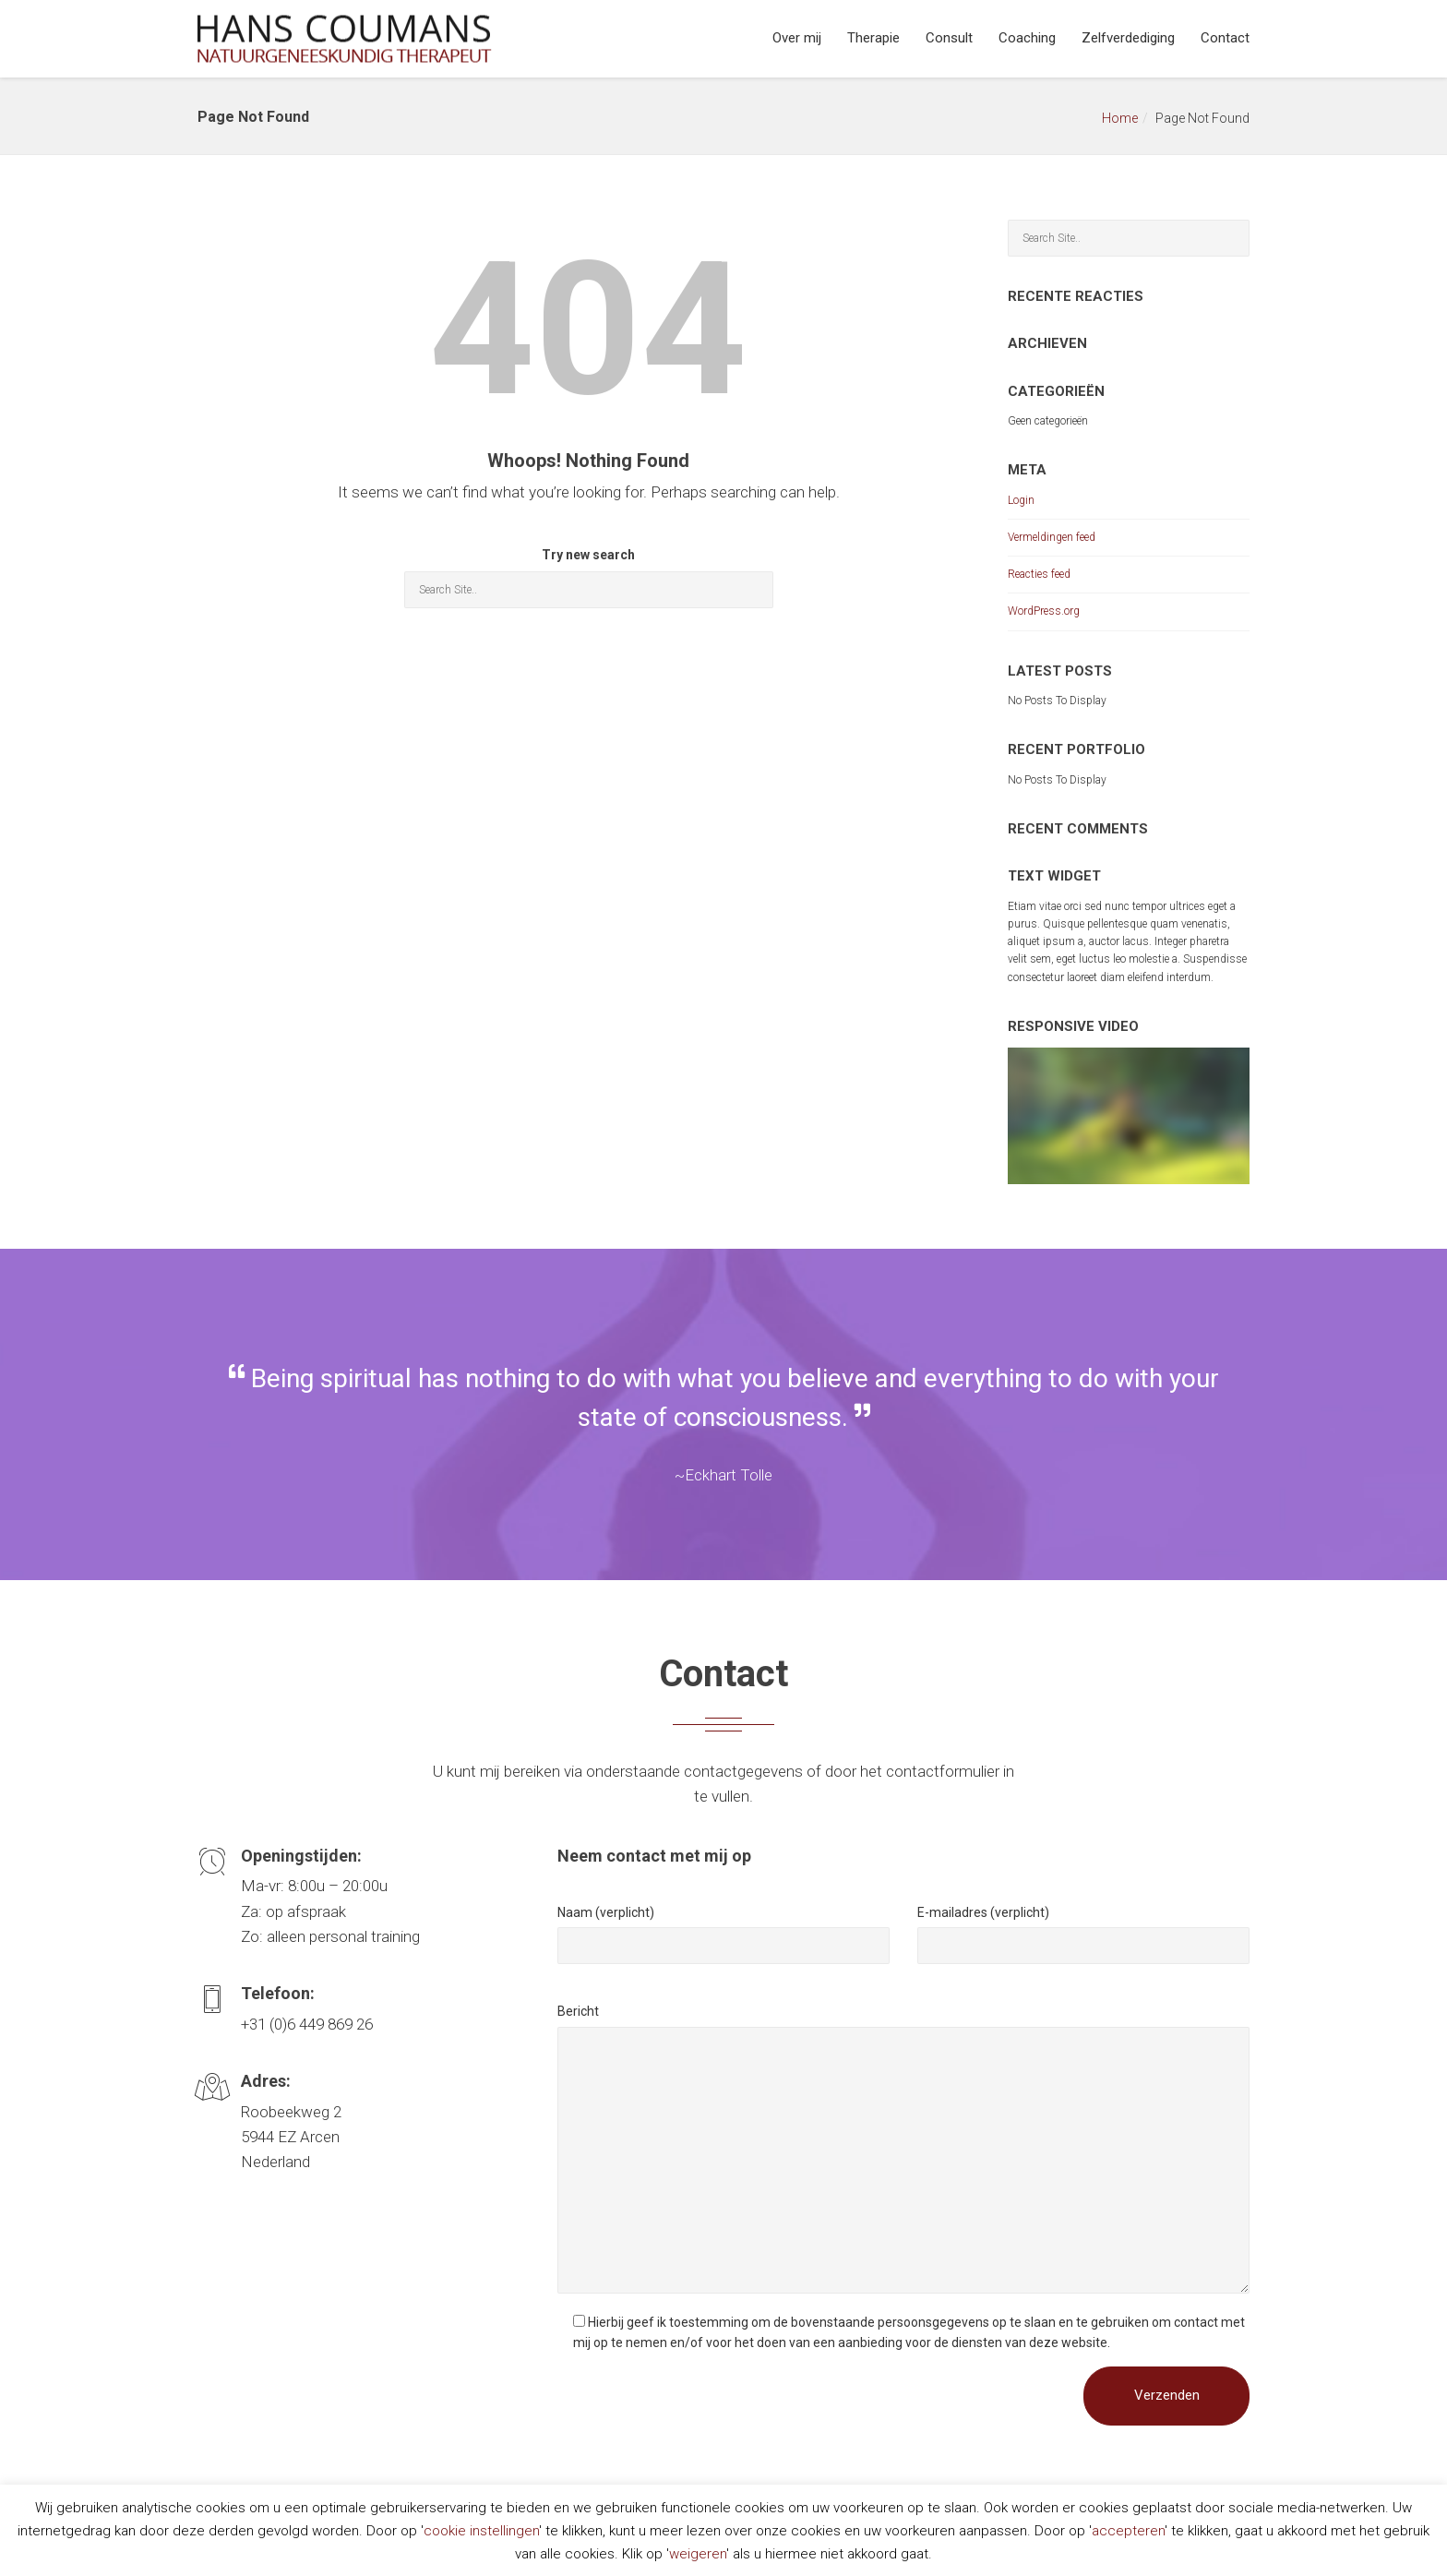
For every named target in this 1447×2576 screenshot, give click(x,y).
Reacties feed (1039, 574)
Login (1021, 500)
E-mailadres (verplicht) (983, 1912)
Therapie (873, 38)
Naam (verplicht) (605, 1912)
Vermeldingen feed (1051, 537)
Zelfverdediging (1128, 38)
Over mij (796, 38)
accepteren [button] (1128, 2530)
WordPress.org (1044, 611)
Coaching (1027, 38)
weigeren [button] (697, 2554)
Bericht (578, 2011)
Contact (1225, 38)
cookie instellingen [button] (481, 2530)
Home (1120, 118)
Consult (949, 38)
